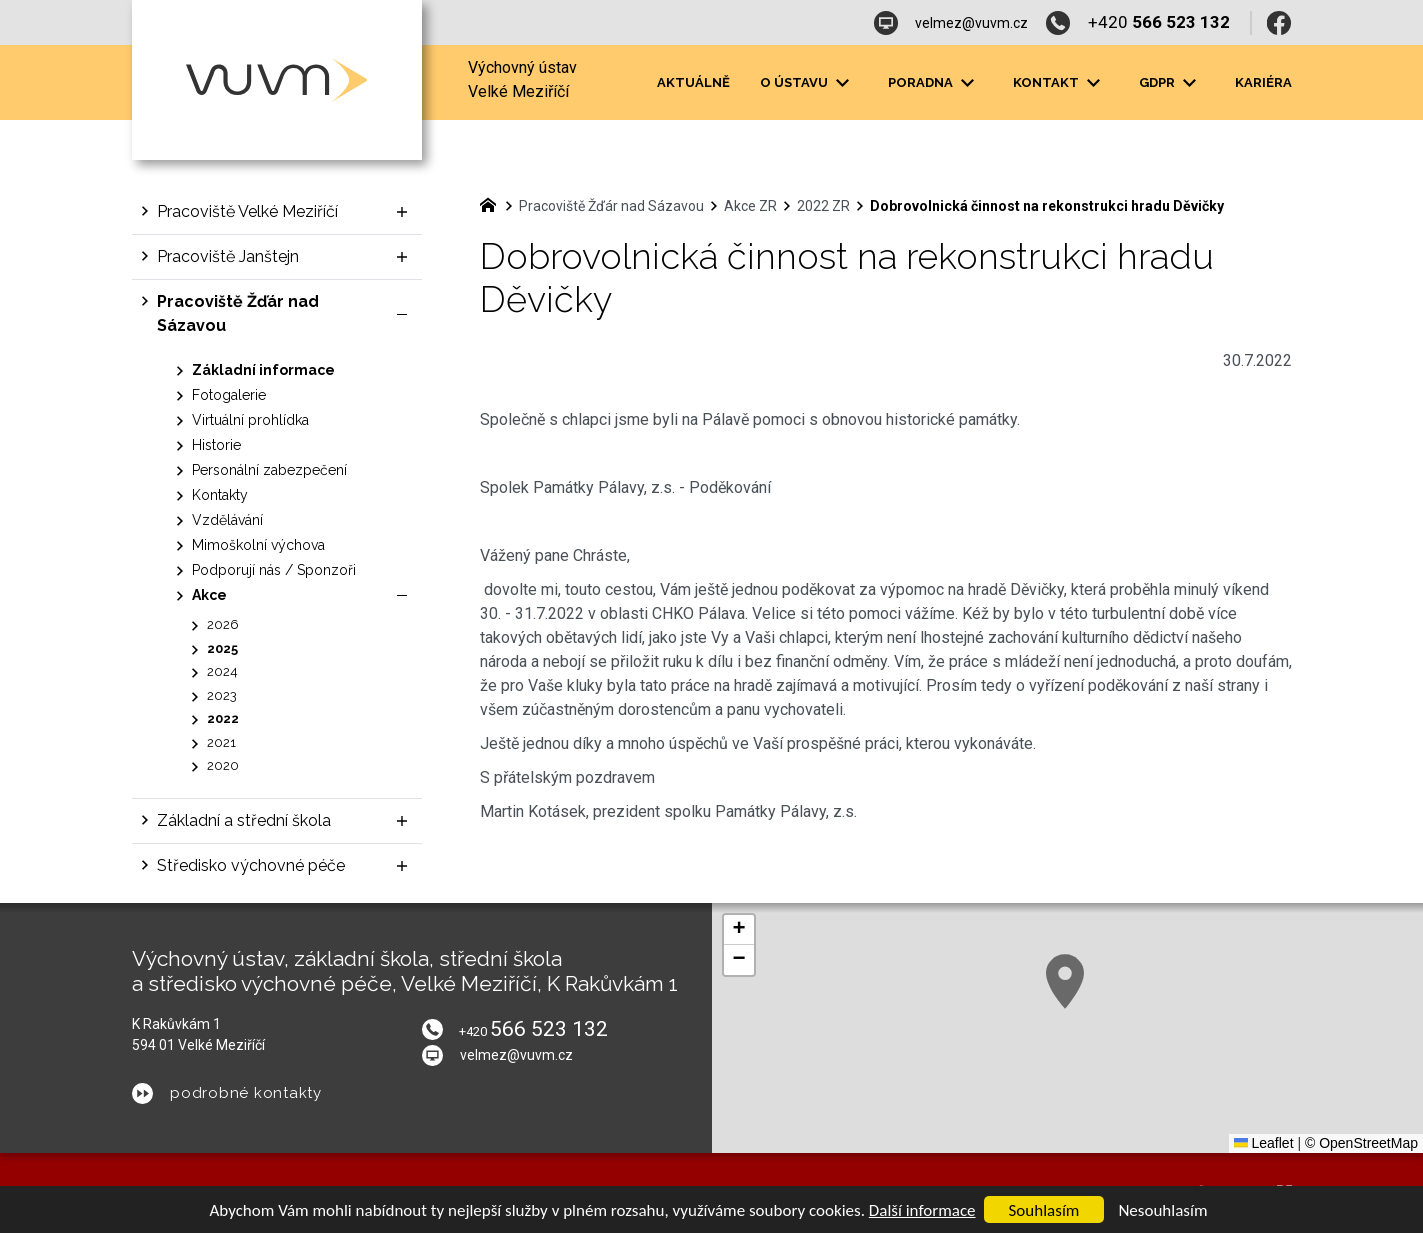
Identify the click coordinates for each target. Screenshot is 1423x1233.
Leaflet (1264, 1143)
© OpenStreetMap (1361, 1143)
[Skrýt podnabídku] (402, 314)
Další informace (922, 1210)
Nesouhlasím (1162, 1210)
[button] (1065, 981)
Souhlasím (1044, 1210)
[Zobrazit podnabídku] (402, 212)
